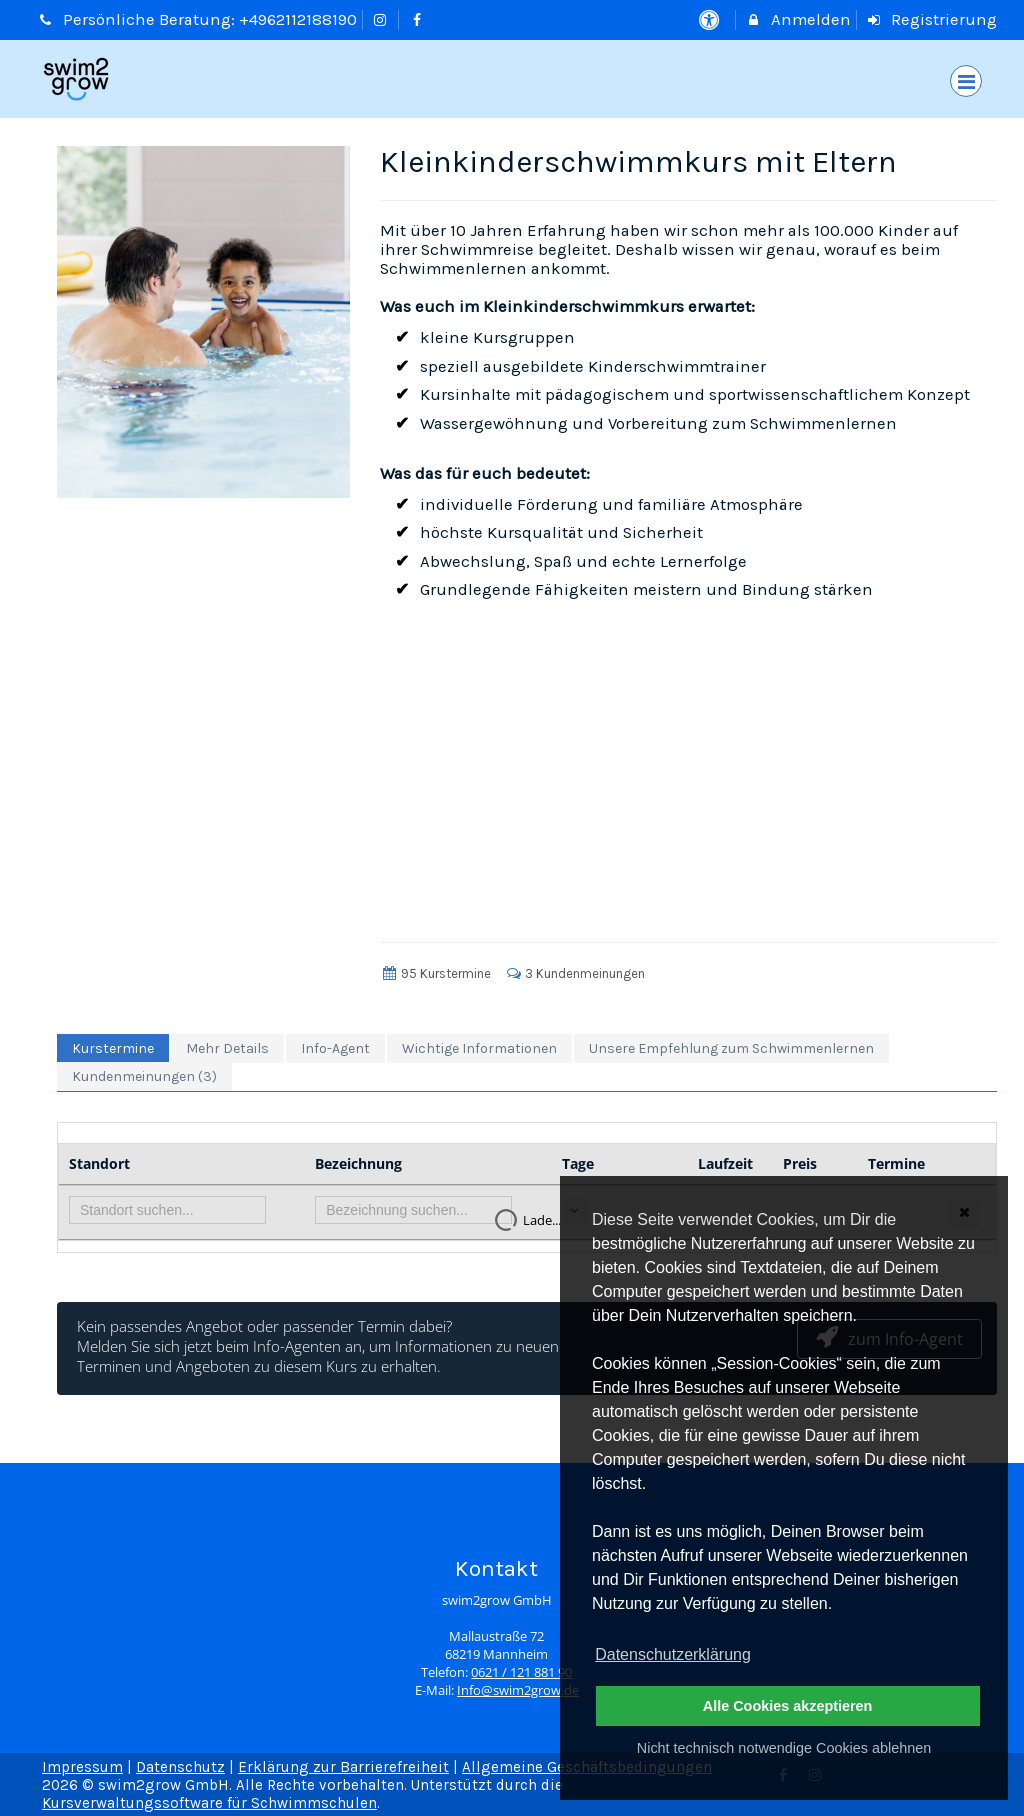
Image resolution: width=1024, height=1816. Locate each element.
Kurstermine (113, 1048)
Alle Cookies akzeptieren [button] (788, 1706)
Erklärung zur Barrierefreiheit (343, 1767)
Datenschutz (180, 1767)
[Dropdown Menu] (966, 81)
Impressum (82, 1767)
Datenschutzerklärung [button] (673, 1654)
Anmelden (798, 19)
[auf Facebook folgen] (419, 19)
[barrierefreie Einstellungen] (710, 19)
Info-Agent (335, 1048)
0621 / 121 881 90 (521, 1672)
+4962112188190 (298, 19)
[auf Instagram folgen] (383, 19)
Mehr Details (227, 1048)
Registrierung (932, 19)
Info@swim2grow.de (518, 1690)
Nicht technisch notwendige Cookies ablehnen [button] (784, 1748)
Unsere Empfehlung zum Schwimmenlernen (731, 1048)
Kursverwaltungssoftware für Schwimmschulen (209, 1803)
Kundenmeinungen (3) (144, 1076)
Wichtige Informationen (479, 1048)
